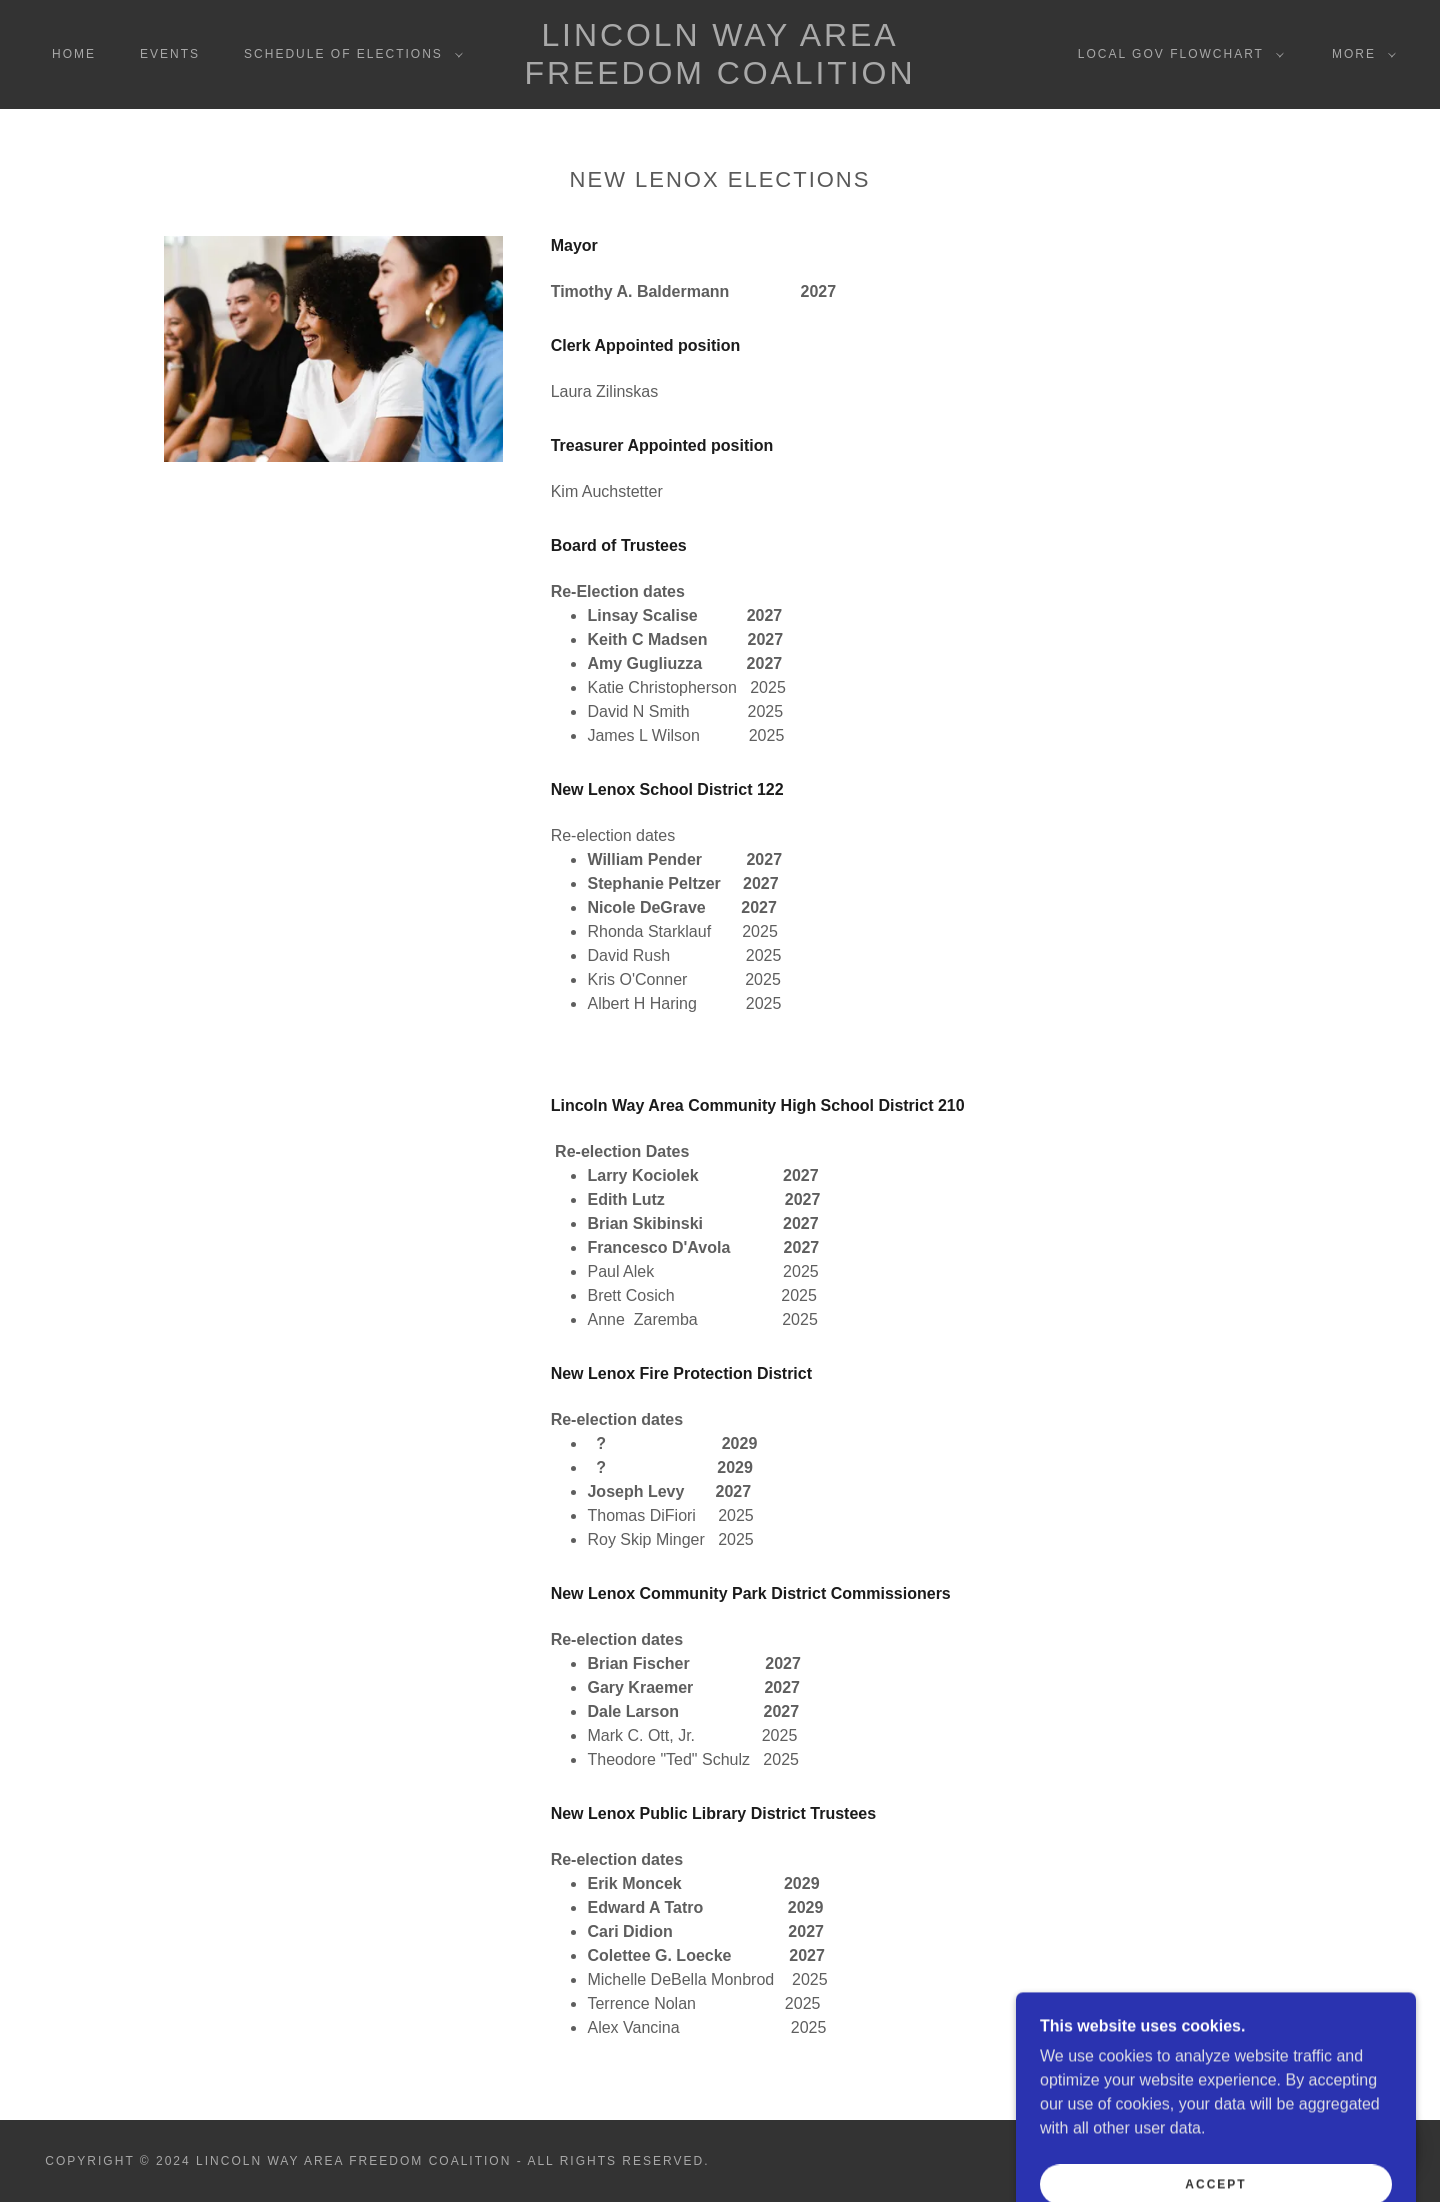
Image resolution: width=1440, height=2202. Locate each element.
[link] (719, 78)
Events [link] (170, 54)
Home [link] (74, 54)
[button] (349, 54)
